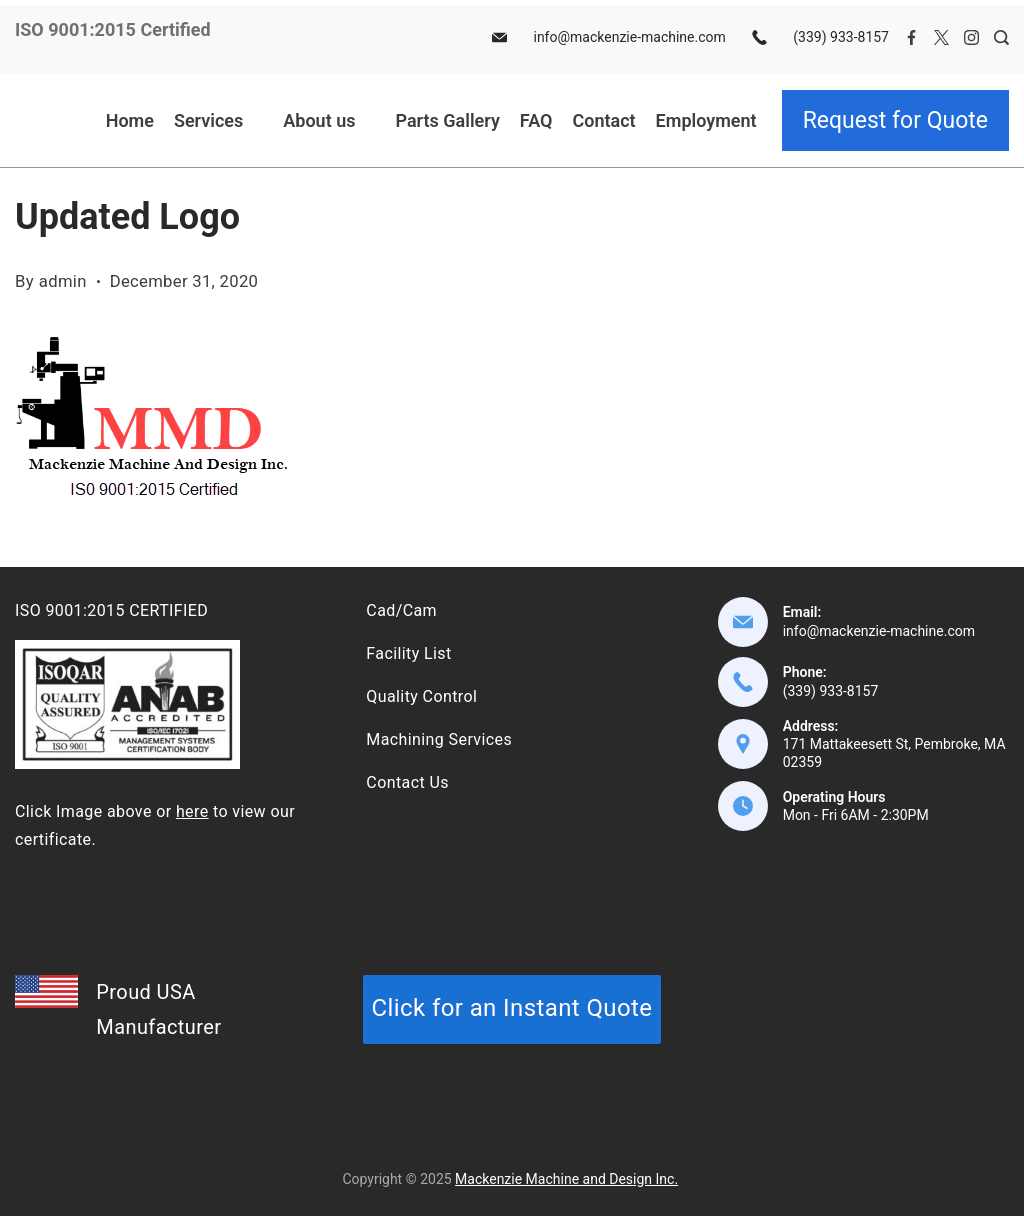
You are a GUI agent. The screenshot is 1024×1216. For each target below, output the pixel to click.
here (192, 811)
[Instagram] (971, 37)
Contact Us (407, 782)
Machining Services (439, 739)
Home (130, 120)
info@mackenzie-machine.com (629, 37)
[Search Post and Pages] (1001, 37)
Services (218, 120)
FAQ (536, 120)
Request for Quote (895, 120)
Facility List (408, 653)
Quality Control (421, 696)
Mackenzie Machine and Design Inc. (566, 1179)
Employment (706, 120)
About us (329, 120)
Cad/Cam (401, 610)
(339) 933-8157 (841, 37)
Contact (603, 120)
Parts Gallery (447, 120)
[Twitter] (941, 37)
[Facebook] (911, 37)
